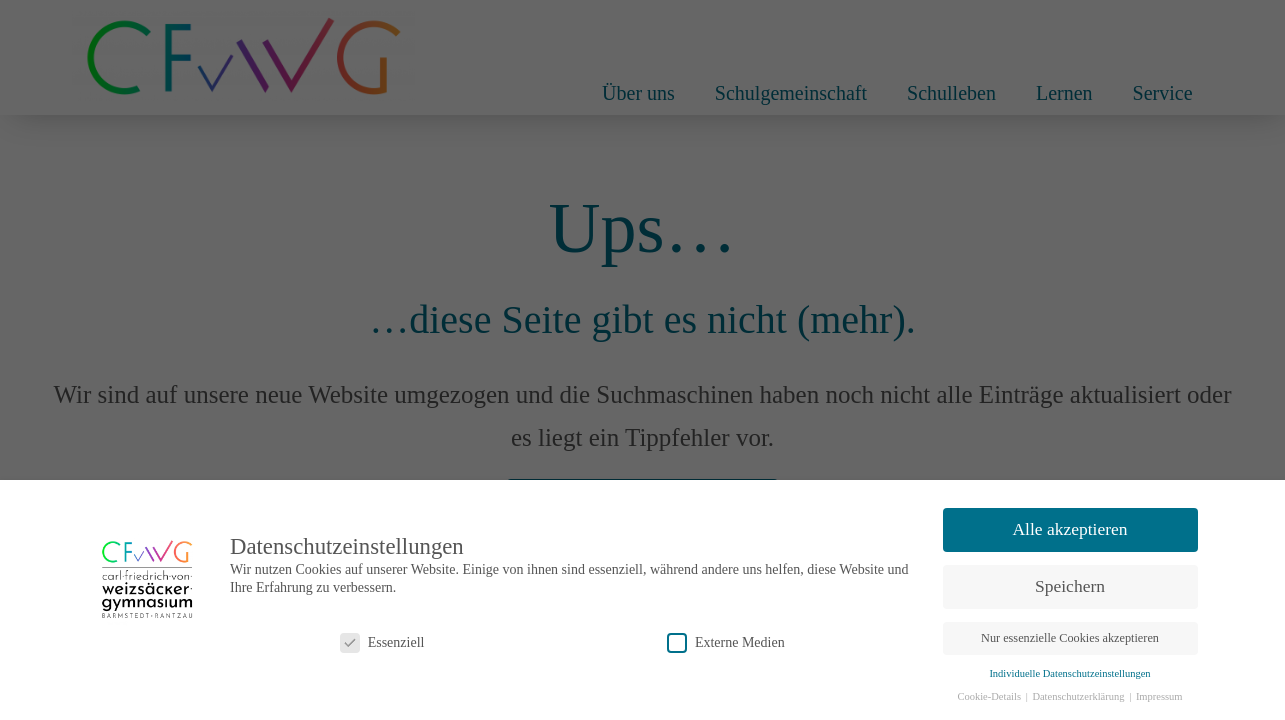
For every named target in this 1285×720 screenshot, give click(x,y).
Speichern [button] (1070, 586)
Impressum (1159, 696)
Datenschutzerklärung (1079, 696)
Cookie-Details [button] (990, 696)
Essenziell (382, 642)
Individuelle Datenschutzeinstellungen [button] (1069, 673)
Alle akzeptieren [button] (1069, 529)
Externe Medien (726, 642)
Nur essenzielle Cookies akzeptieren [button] (1070, 638)
